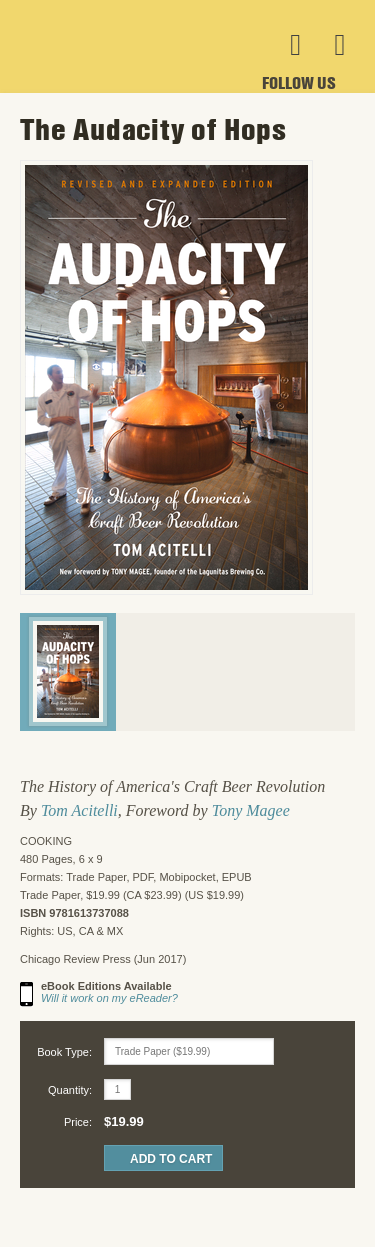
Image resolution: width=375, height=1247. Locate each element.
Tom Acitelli (79, 810)
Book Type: (64, 1052)
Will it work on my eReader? (109, 998)
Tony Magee (251, 810)
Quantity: (70, 1090)
